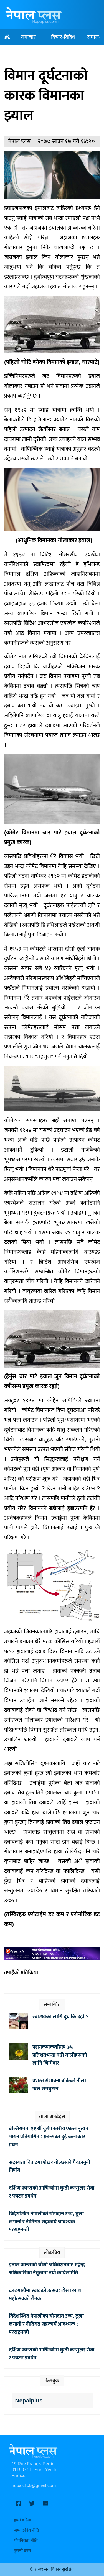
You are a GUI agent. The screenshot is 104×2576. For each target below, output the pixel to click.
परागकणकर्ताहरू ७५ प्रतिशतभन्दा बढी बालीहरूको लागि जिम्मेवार (59, 2055)
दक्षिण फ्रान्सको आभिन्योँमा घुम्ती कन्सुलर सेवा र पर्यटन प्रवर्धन (51, 2191)
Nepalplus (28, 2401)
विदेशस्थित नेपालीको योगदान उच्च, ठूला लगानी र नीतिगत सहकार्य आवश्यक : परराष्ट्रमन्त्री (46, 2221)
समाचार (28, 37)
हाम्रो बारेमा (22, 2520)
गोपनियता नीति (26, 2540)
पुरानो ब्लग (22, 2551)
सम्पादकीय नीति (26, 2530)
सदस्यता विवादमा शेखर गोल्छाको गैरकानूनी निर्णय (49, 2166)
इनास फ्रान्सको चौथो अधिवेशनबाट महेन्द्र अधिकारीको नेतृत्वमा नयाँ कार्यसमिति (47, 2268)
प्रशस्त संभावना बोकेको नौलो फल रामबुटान (59, 2084)
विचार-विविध (63, 37)
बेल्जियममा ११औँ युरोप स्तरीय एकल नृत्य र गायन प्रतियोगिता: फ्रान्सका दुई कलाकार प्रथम (48, 2136)
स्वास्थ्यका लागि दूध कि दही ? (61, 2016)
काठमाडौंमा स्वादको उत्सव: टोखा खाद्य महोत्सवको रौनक (45, 2294)
